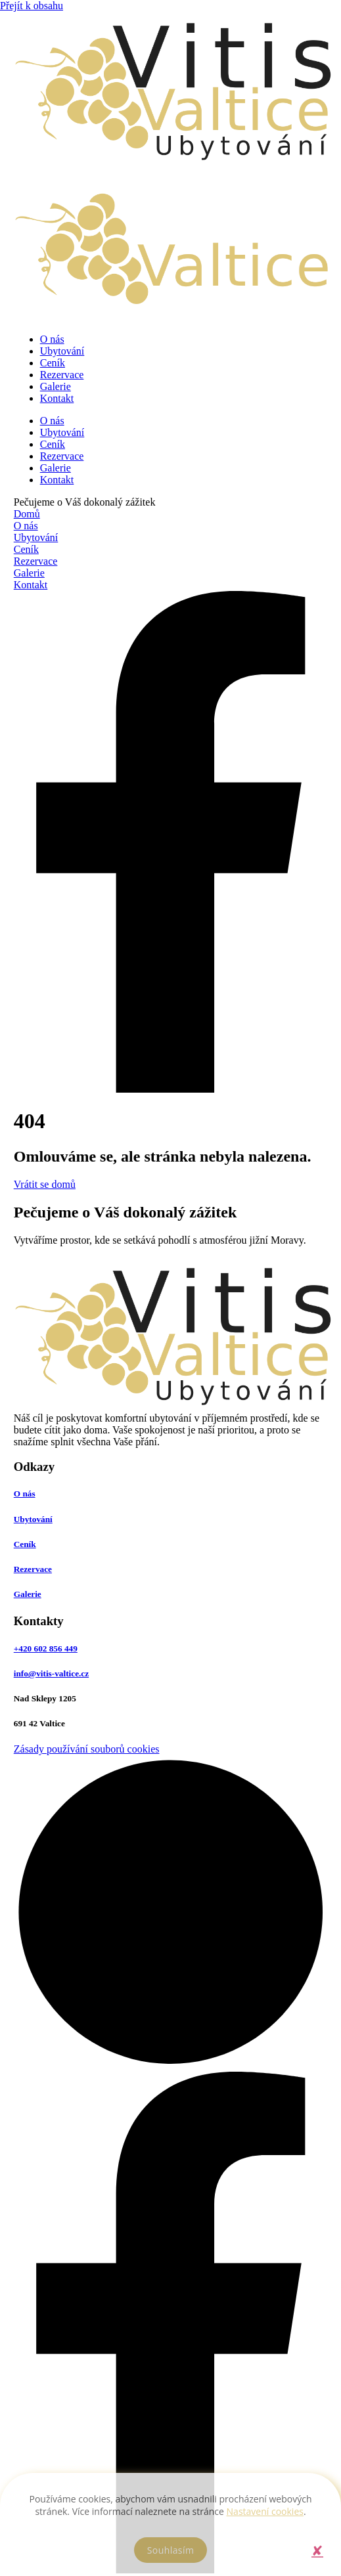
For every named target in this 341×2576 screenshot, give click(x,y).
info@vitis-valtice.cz (51, 1673)
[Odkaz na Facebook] (171, 1089)
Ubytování (62, 351)
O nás (52, 339)
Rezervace (62, 374)
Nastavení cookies (265, 2511)
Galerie (55, 386)
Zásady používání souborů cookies (87, 1749)
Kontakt (57, 398)
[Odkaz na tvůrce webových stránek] (171, 2065)
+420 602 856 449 (46, 1648)
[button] (317, 2550)
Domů (27, 513)
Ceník (52, 362)
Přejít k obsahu (31, 5)
